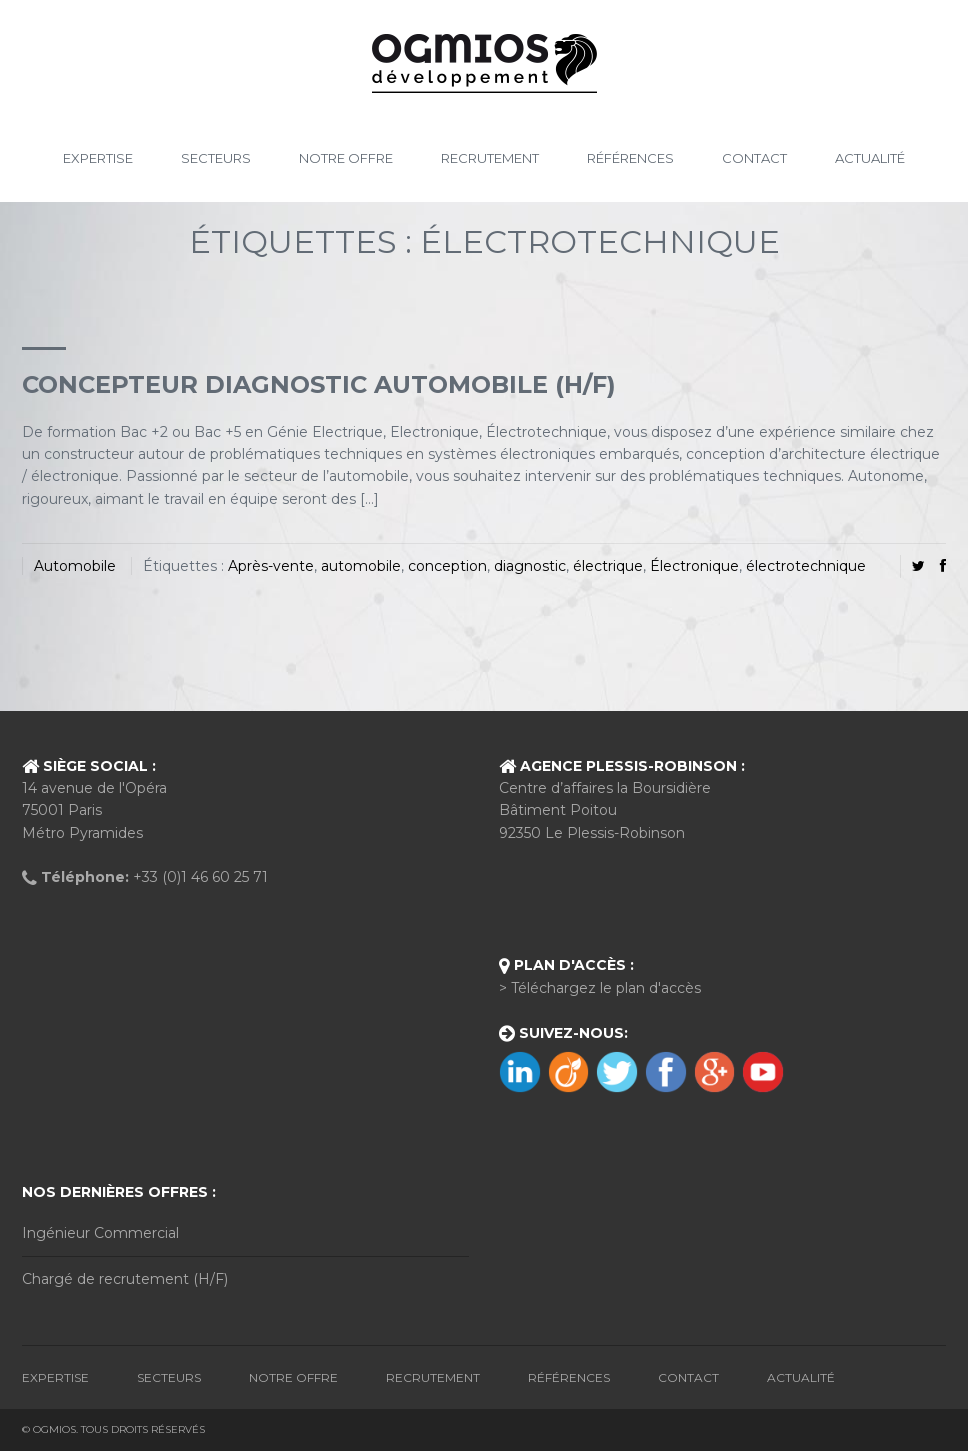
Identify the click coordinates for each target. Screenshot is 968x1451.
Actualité (870, 158)
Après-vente (271, 566)
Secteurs (216, 158)
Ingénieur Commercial (100, 1233)
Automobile (75, 566)
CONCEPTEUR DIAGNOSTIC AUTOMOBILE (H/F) (319, 384)
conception (447, 566)
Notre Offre (346, 158)
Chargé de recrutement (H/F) (125, 1279)
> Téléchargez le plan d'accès (600, 988)
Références (630, 158)
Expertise (98, 158)
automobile (361, 566)
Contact (754, 158)
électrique (608, 566)
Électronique (694, 566)
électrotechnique (806, 566)
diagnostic (530, 566)
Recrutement (490, 158)
